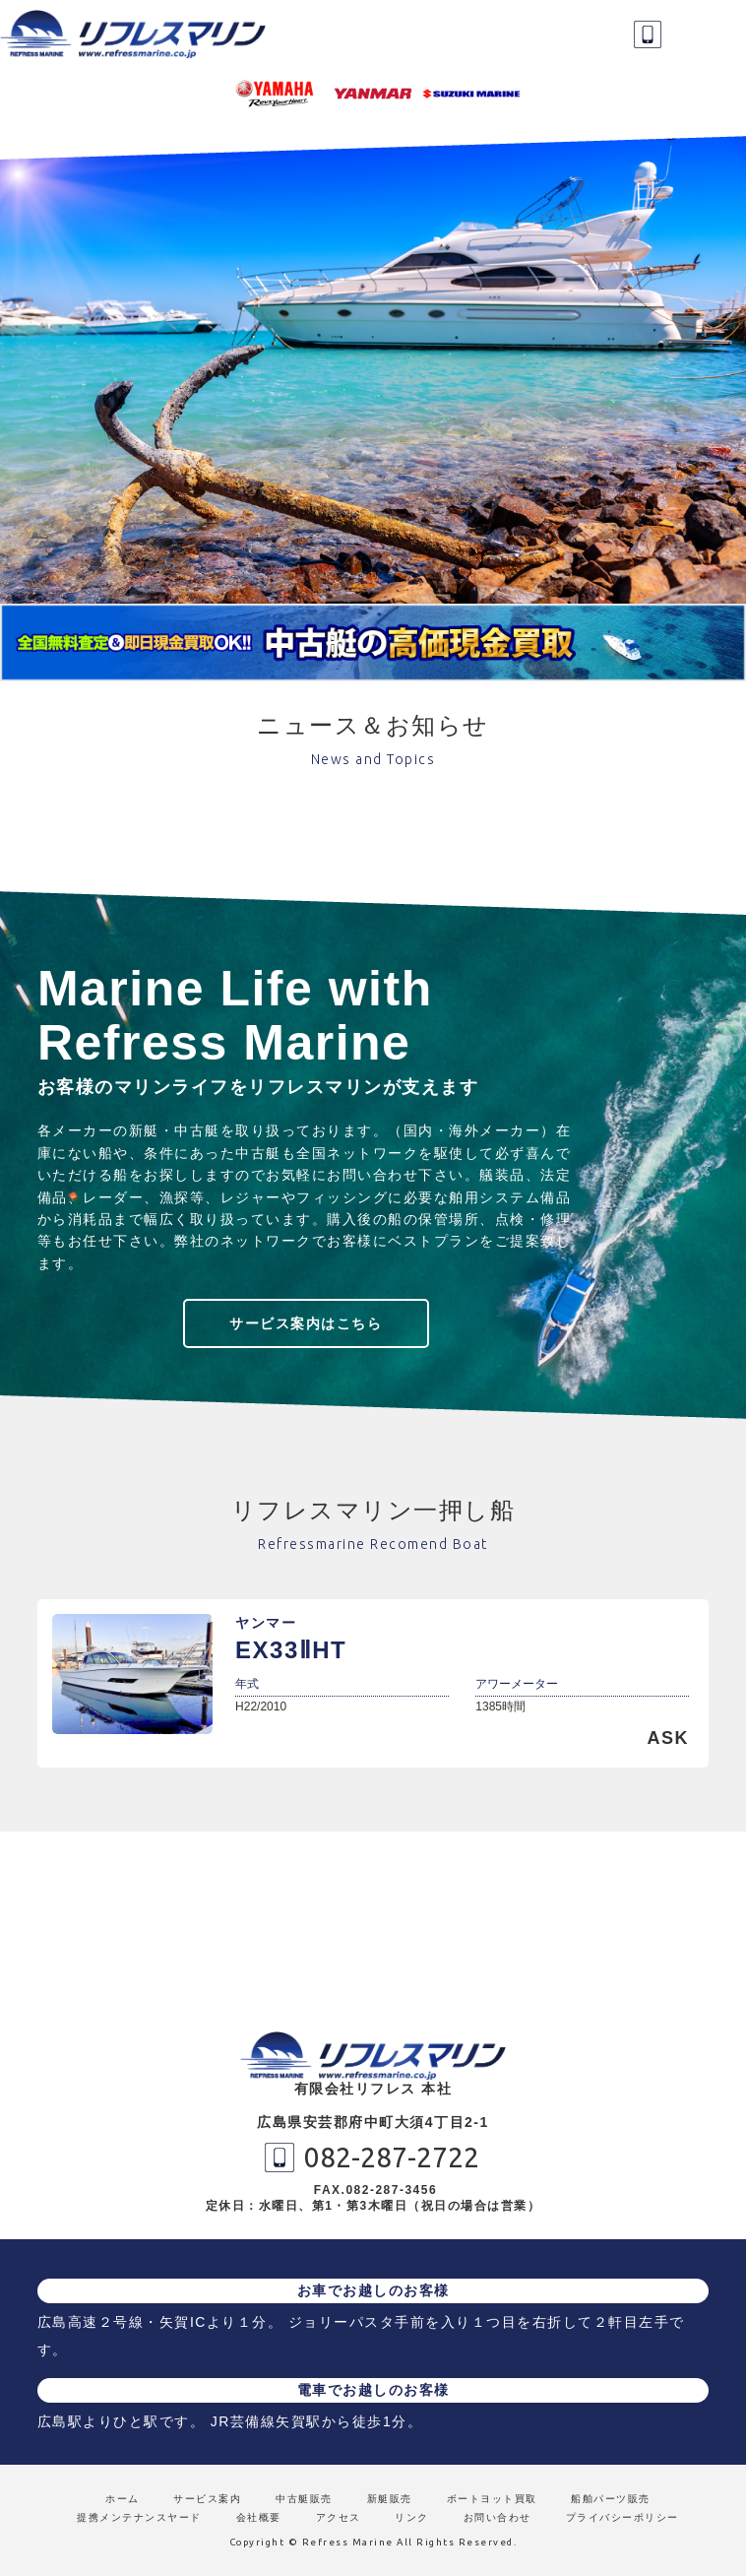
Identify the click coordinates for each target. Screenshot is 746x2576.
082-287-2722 (647, 34)
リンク (412, 2517)
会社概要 (258, 2517)
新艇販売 (389, 2498)
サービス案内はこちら (305, 1323)
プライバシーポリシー (622, 2517)
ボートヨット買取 (492, 2498)
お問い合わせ (497, 2517)
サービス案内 (207, 2498)
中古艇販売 (304, 2498)
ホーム (122, 2498)
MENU (711, 34)
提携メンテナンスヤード (139, 2517)
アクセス (338, 2517)
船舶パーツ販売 (611, 2498)
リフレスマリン (138, 34)
